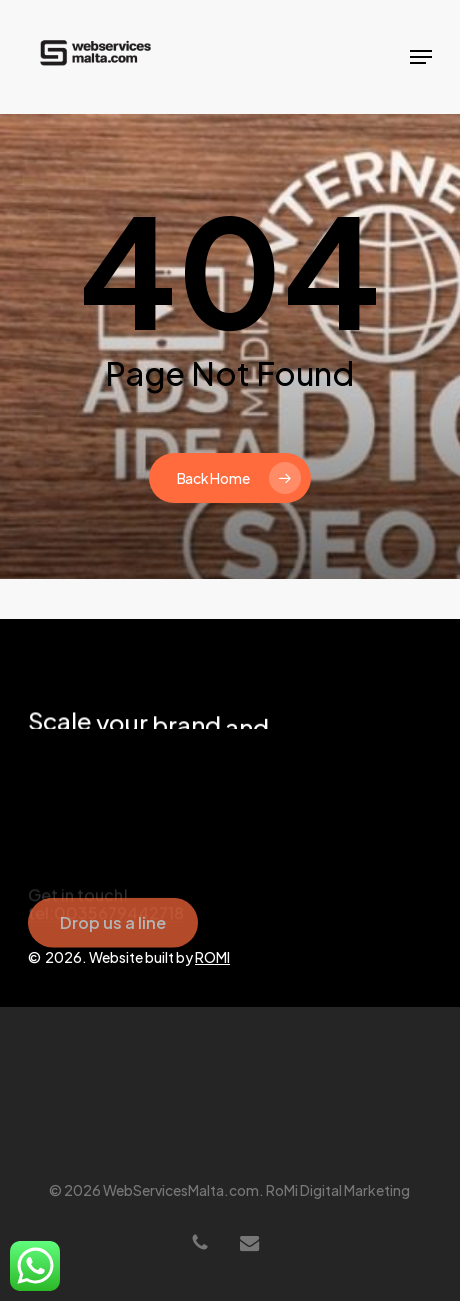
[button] (421, 57)
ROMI (212, 957)
